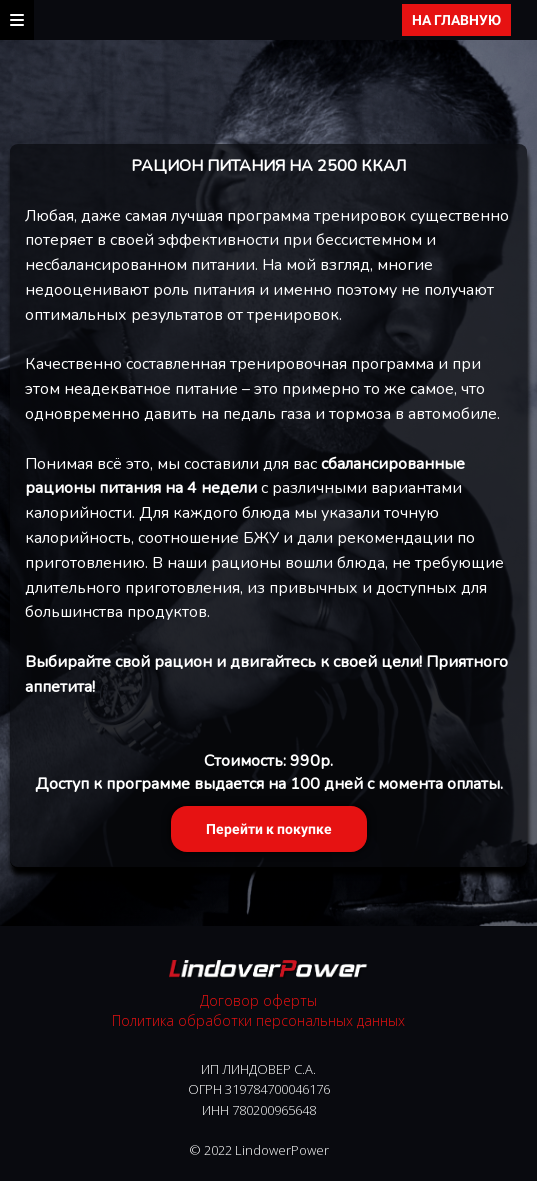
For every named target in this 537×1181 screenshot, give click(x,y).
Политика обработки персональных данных (258, 1020)
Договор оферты (258, 1000)
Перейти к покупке (269, 829)
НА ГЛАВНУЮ (456, 20)
